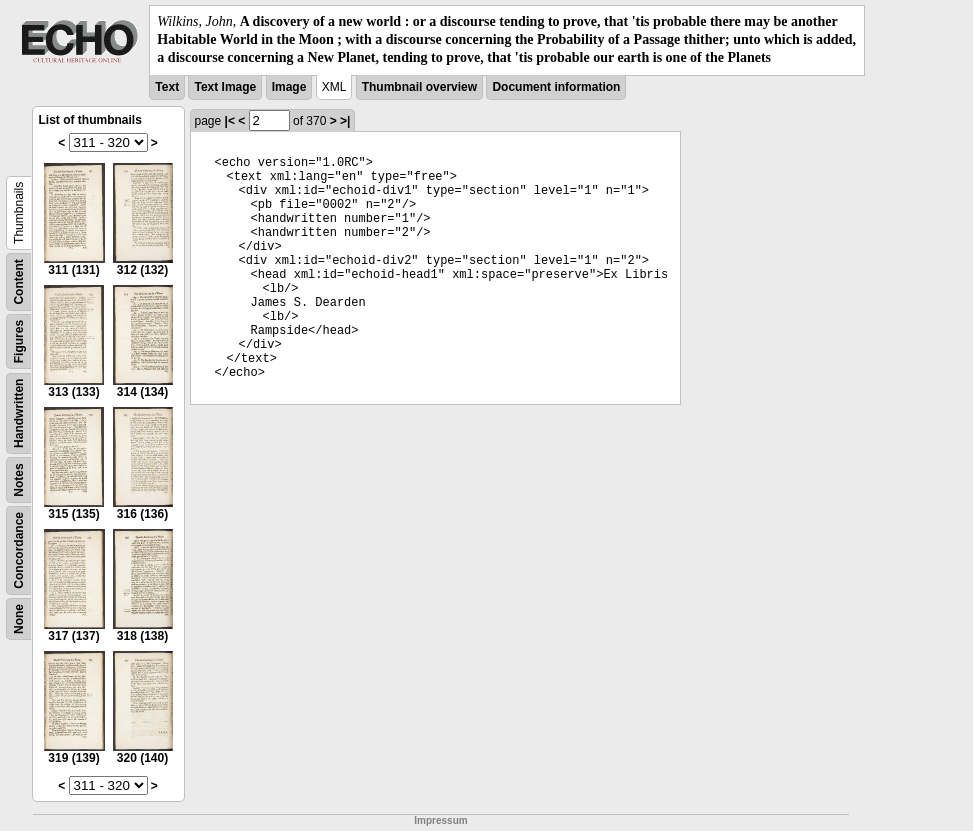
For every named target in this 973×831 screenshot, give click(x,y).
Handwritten (19, 412)
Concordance (19, 550)
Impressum (440, 820)
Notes (19, 479)
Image (289, 87)
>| (345, 121)
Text (167, 87)
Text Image (225, 87)
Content (19, 281)
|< (230, 121)
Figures (19, 340)
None (19, 619)
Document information (556, 87)
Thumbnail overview (419, 87)
